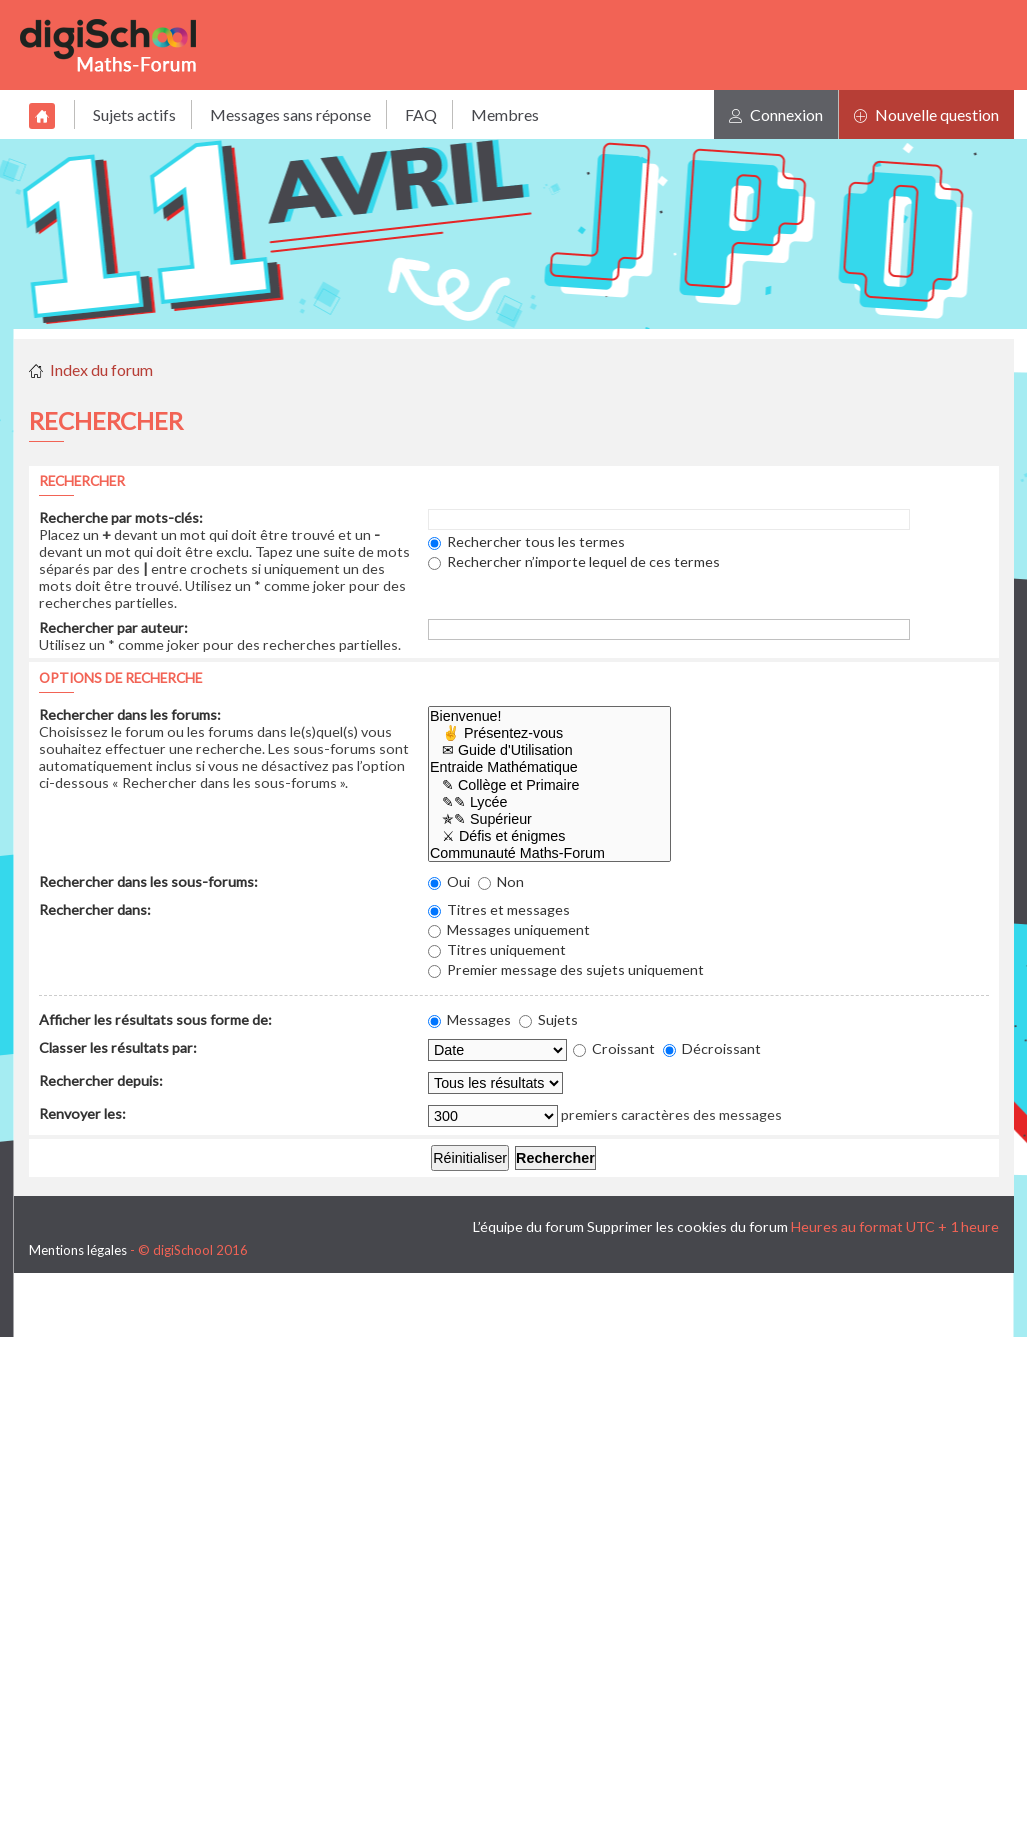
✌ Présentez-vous (549, 733)
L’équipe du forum (528, 1226)
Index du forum (101, 369)
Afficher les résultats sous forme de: (155, 1019)
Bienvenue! (549, 716)
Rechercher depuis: (101, 1080)
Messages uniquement (509, 929)
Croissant (614, 1048)
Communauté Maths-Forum (549, 853)
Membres (505, 114)
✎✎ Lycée (549, 802)
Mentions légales (78, 1250)
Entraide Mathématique (549, 767)
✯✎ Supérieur (549, 819)
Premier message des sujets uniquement (566, 969)
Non (501, 881)
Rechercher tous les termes (526, 541)
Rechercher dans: (95, 909)
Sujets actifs (134, 114)
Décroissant (712, 1048)
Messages (469, 1019)
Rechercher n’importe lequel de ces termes (574, 561)
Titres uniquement (497, 949)
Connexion (776, 114)
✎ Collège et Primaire (549, 785)
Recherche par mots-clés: (121, 517)
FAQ (421, 114)
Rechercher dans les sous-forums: (148, 881)
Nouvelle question (926, 114)
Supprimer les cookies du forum (687, 1226)
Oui (449, 881)
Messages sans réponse (290, 114)
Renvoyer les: (82, 1113)
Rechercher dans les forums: (130, 714)
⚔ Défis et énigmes (549, 836)
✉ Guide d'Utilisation (549, 750)
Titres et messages (499, 909)
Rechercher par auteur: (113, 627)
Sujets (548, 1019)
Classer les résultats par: (118, 1047)
